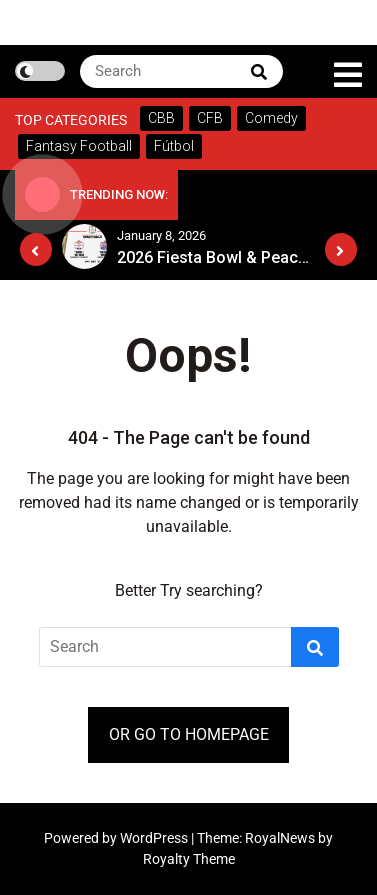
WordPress (155, 838)
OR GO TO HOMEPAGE (189, 734)
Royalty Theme (189, 859)
